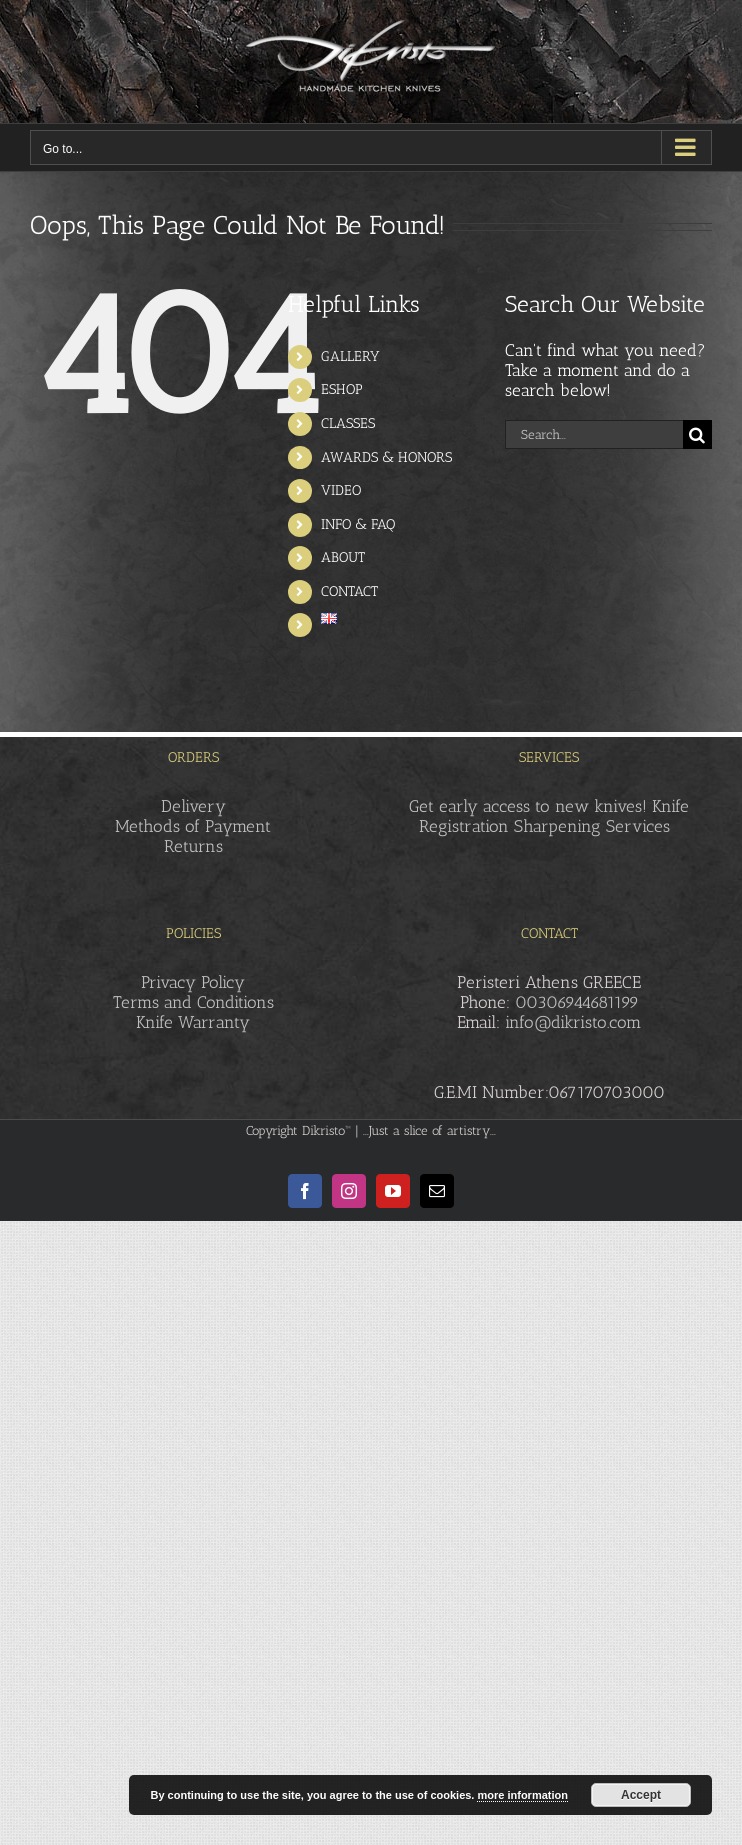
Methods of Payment (193, 826)
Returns (193, 846)
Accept (641, 1795)
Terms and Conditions (193, 1002)
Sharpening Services (592, 826)
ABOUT (343, 557)
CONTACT (349, 591)
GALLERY (350, 356)
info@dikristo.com (573, 1022)
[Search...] (594, 434)
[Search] (697, 434)
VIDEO (341, 490)
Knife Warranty (193, 1022)
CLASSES (348, 423)
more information (522, 1795)
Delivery (193, 806)
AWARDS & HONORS (386, 457)
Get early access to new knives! (528, 806)
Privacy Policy (193, 982)
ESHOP (342, 389)
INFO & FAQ (358, 524)
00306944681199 (577, 1002)
